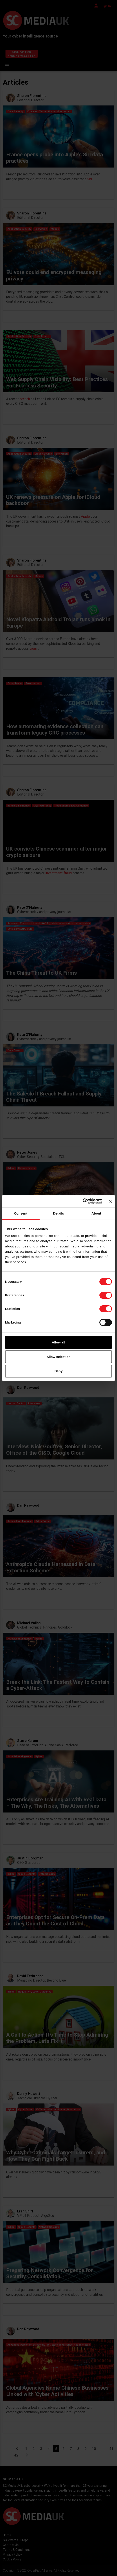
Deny (59, 1371)
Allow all (58, 1342)
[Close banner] (110, 1201)
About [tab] (96, 1213)
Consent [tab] (20, 1213)
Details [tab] (58, 1213)
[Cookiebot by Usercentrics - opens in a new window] (82, 1201)
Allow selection (58, 1357)
